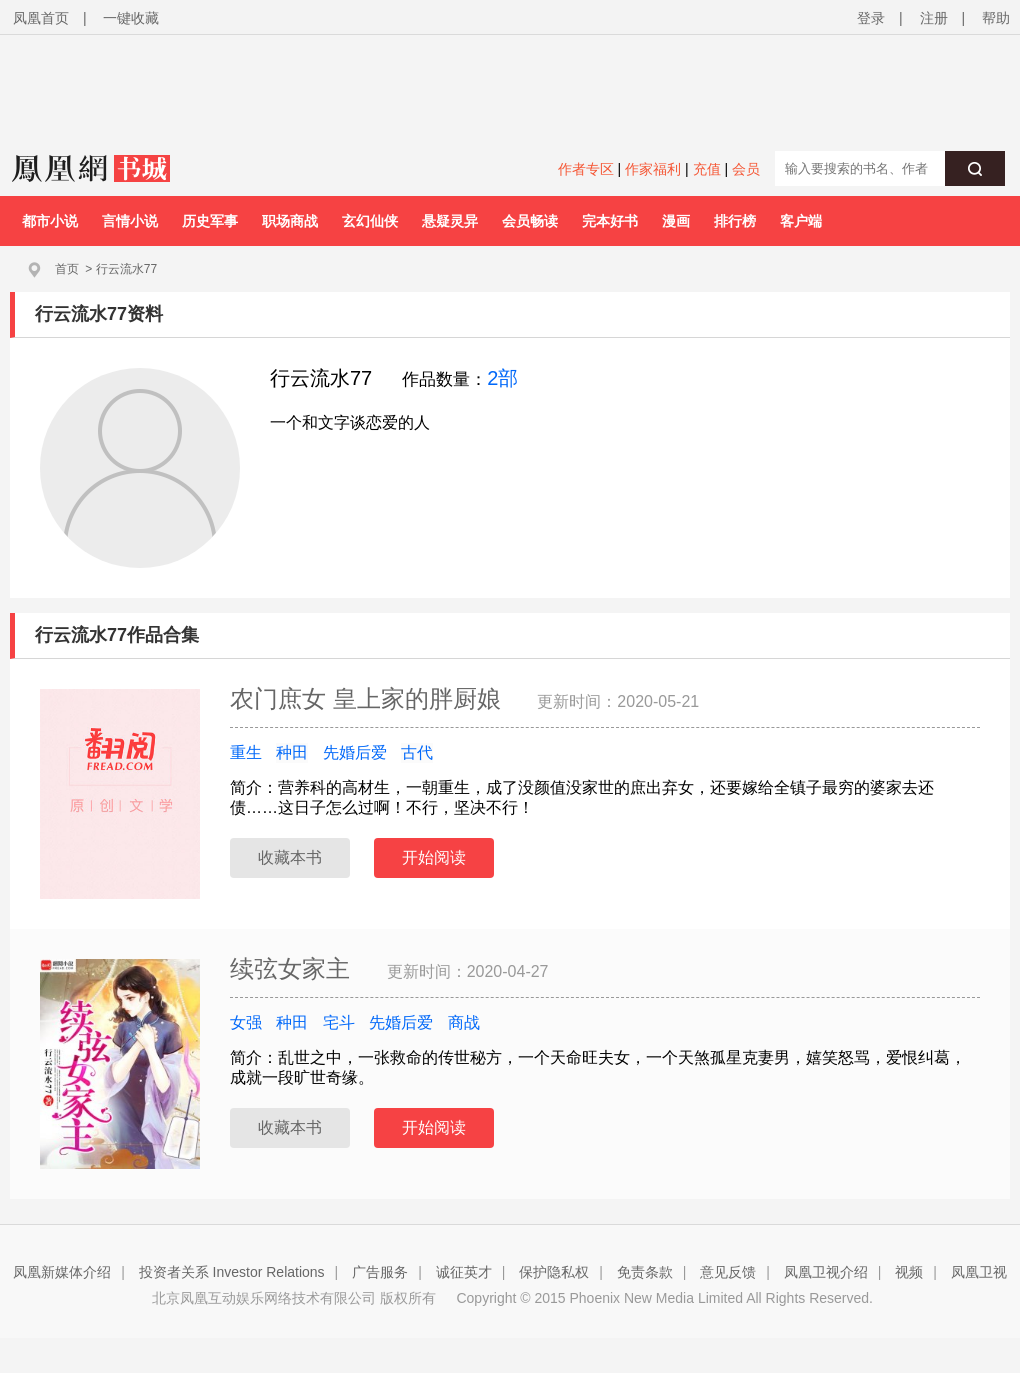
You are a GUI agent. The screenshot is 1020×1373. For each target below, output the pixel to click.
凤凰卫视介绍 (826, 1272)
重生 (246, 752)
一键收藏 (131, 18)
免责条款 (645, 1272)
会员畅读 (530, 221)
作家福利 (653, 169)
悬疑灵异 (450, 221)
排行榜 (735, 221)
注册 (934, 18)
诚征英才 (464, 1272)
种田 (292, 752)
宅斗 (339, 1022)
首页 (67, 269)
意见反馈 (728, 1272)
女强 (246, 1022)
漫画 (676, 221)
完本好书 (610, 221)
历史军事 (210, 221)
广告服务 (380, 1272)
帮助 (996, 18)
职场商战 (290, 221)
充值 (707, 169)
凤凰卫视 (979, 1272)
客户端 (801, 221)
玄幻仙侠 (370, 221)
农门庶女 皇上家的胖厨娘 (368, 698)
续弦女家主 (293, 968)
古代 (417, 752)
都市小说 (50, 221)
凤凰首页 (41, 18)
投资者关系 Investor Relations (232, 1272)
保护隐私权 (554, 1272)
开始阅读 (434, 857)
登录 (871, 18)
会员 (746, 169)
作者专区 (586, 169)
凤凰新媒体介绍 (62, 1272)
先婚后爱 (355, 752)
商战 (464, 1022)
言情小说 (130, 221)
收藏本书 (290, 857)
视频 (909, 1272)
